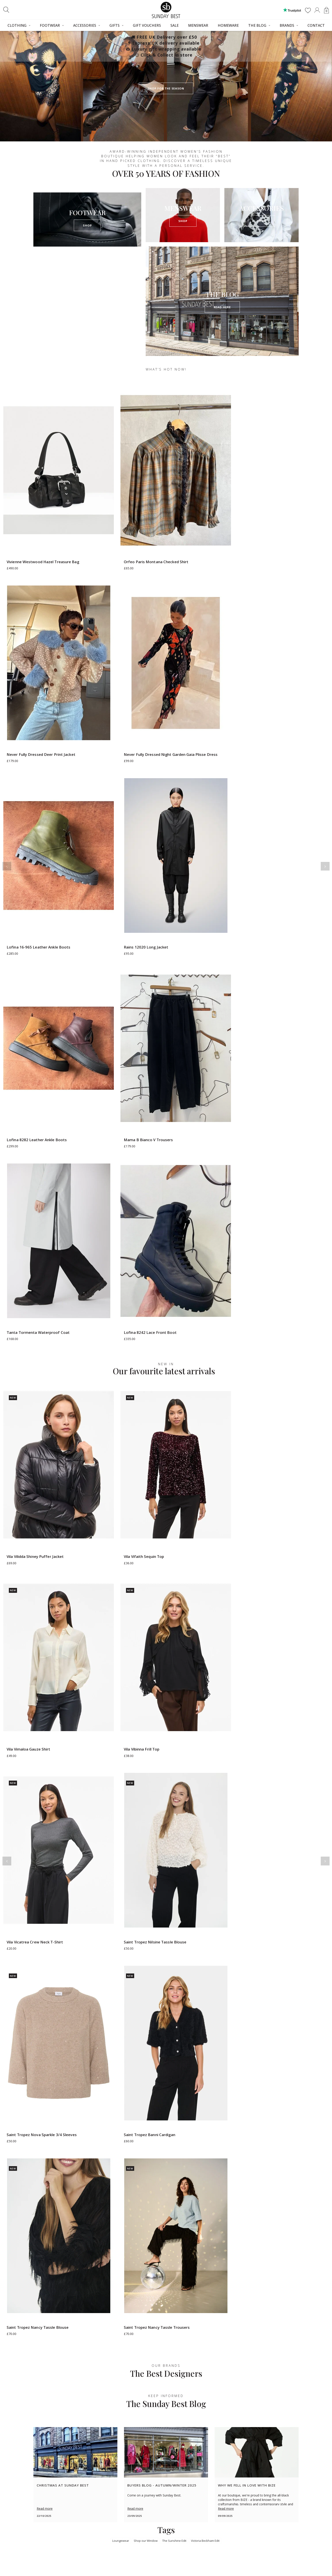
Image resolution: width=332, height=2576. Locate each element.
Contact (316, 25)
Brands (289, 25)
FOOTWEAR (52, 25)
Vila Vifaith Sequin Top (146, 1572)
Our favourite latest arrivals (164, 1384)
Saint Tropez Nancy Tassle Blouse (40, 2354)
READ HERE (222, 307)
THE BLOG (259, 25)
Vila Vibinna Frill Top (144, 1767)
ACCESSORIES (86, 25)
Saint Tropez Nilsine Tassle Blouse (157, 1963)
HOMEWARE (228, 25)
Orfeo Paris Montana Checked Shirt (158, 563)
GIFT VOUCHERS (147, 25)
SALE (174, 25)
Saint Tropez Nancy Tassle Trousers (159, 2354)
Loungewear (120, 2568)
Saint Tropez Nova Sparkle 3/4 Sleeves (44, 2158)
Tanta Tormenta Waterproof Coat (40, 1345)
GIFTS (116, 25)
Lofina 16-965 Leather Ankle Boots (40, 954)
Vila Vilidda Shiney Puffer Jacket (38, 1572)
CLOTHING (19, 25)
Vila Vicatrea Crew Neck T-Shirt (37, 1963)
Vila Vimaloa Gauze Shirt (30, 1767)
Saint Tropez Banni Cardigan (152, 2158)
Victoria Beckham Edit (205, 2568)
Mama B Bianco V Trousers (150, 1149)
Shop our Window (146, 2568)
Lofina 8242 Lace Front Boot (151, 1345)
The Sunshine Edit (174, 2568)
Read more (45, 2536)
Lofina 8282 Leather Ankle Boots (38, 1149)
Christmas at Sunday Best (63, 2513)
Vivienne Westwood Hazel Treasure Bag (46, 563)
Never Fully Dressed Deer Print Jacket (43, 759)
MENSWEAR (198, 25)
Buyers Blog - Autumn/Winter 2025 (162, 2513)
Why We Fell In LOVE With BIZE (247, 2513)
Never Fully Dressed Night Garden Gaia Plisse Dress (174, 759)
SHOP (87, 225)
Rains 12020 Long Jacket (147, 954)
